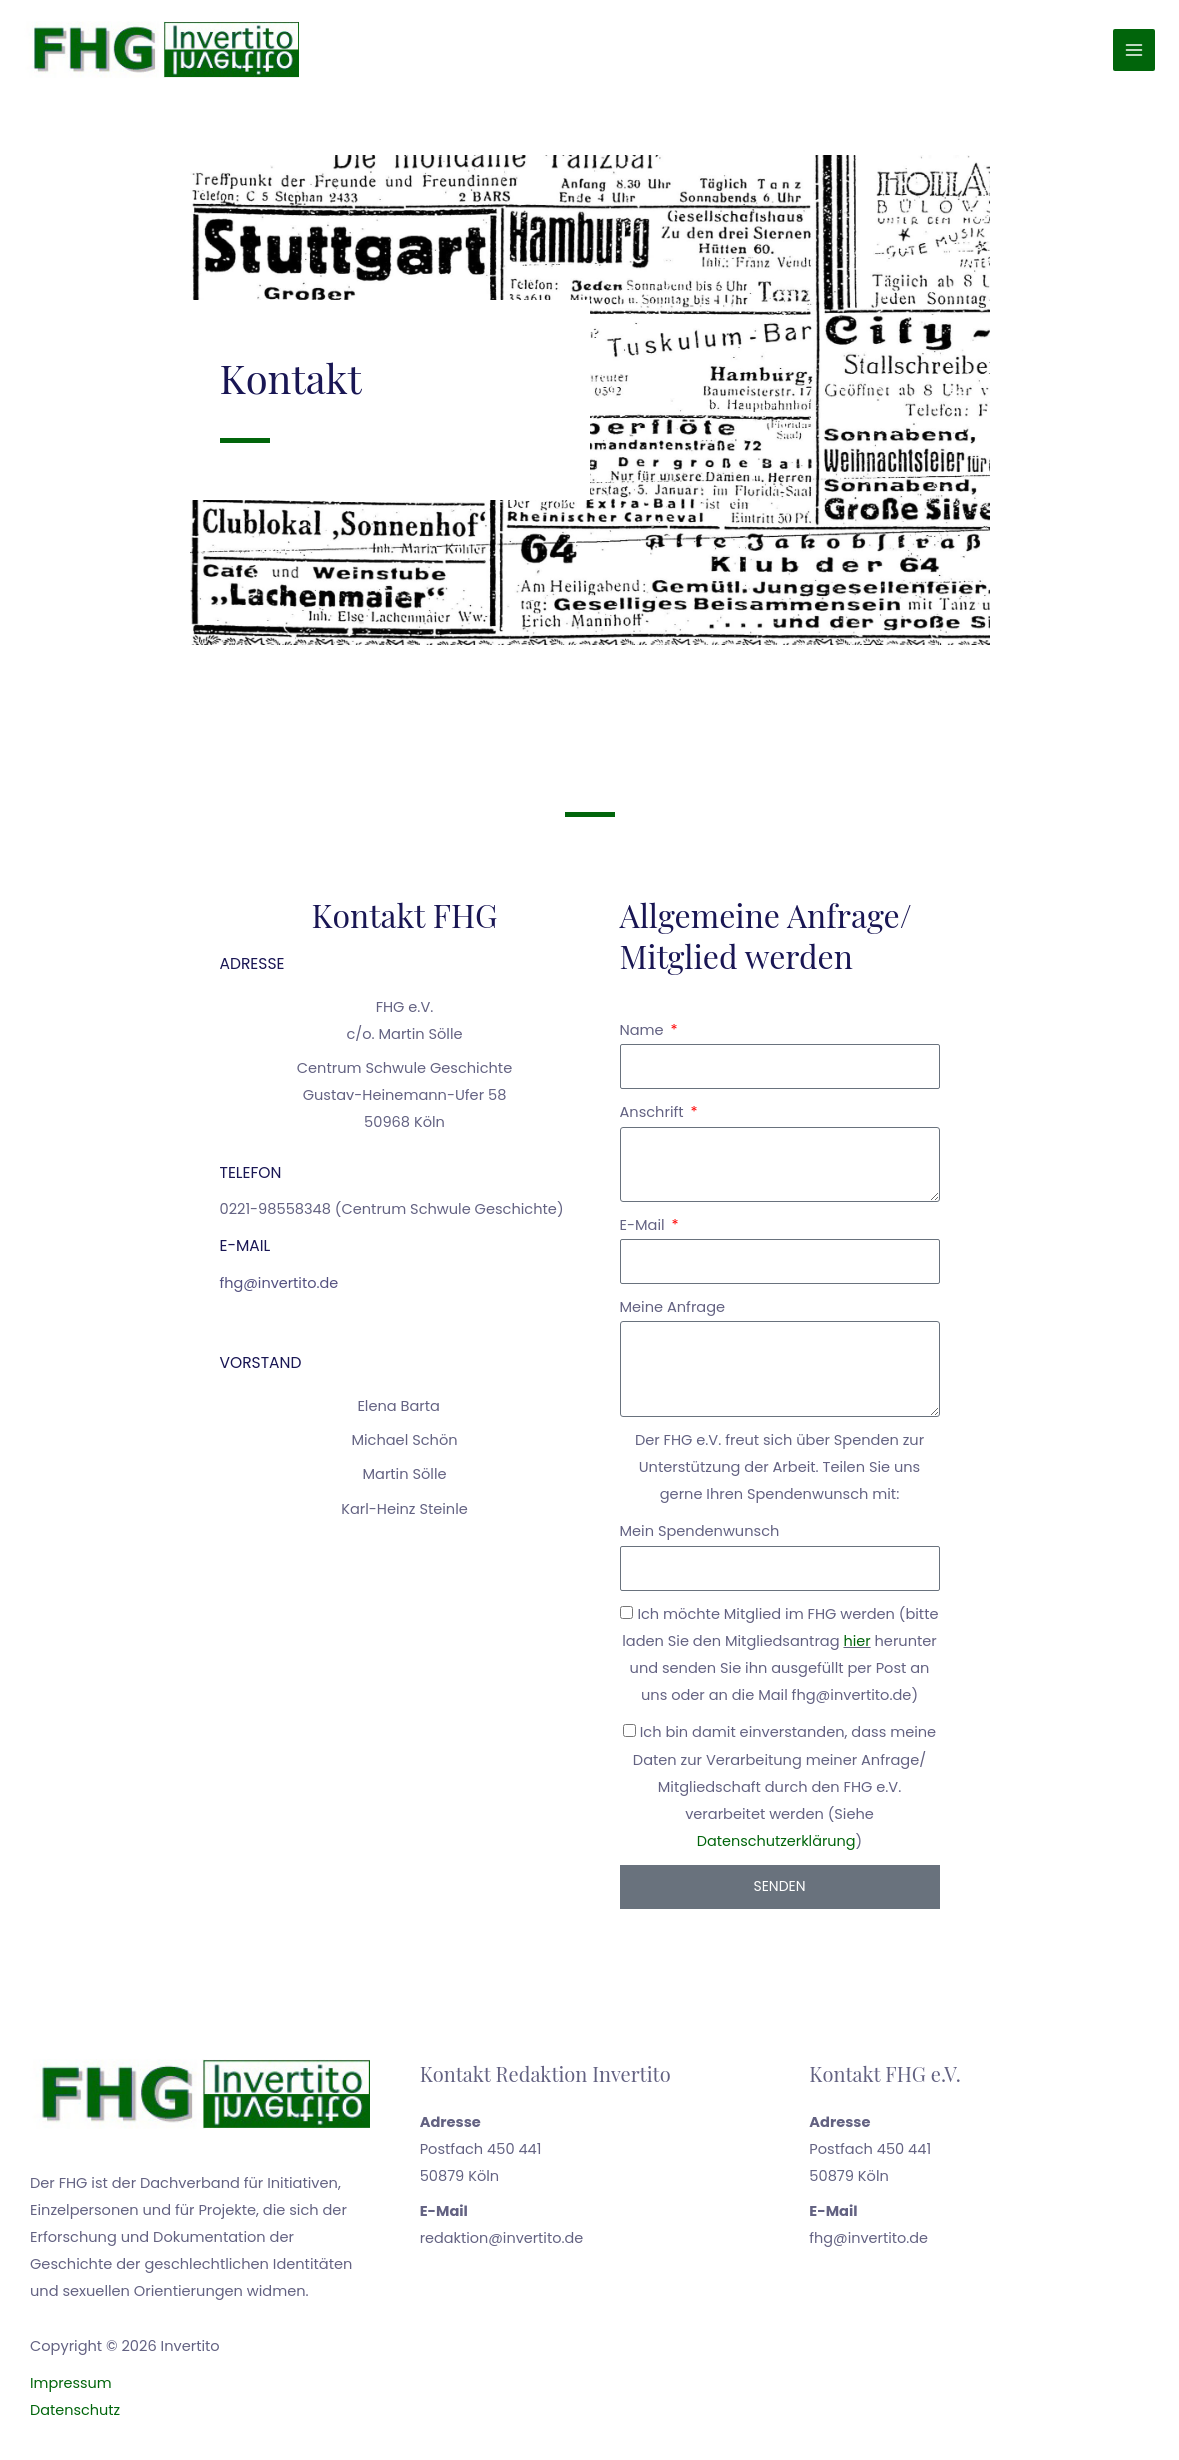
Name (644, 1036)
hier (856, 1647)
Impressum (71, 2389)
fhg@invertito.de (280, 1289)
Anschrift (654, 1119)
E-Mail (644, 1231)
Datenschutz (75, 2416)
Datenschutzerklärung (776, 1847)
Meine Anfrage (673, 1313)
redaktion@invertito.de (502, 2244)
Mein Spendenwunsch (700, 1538)
